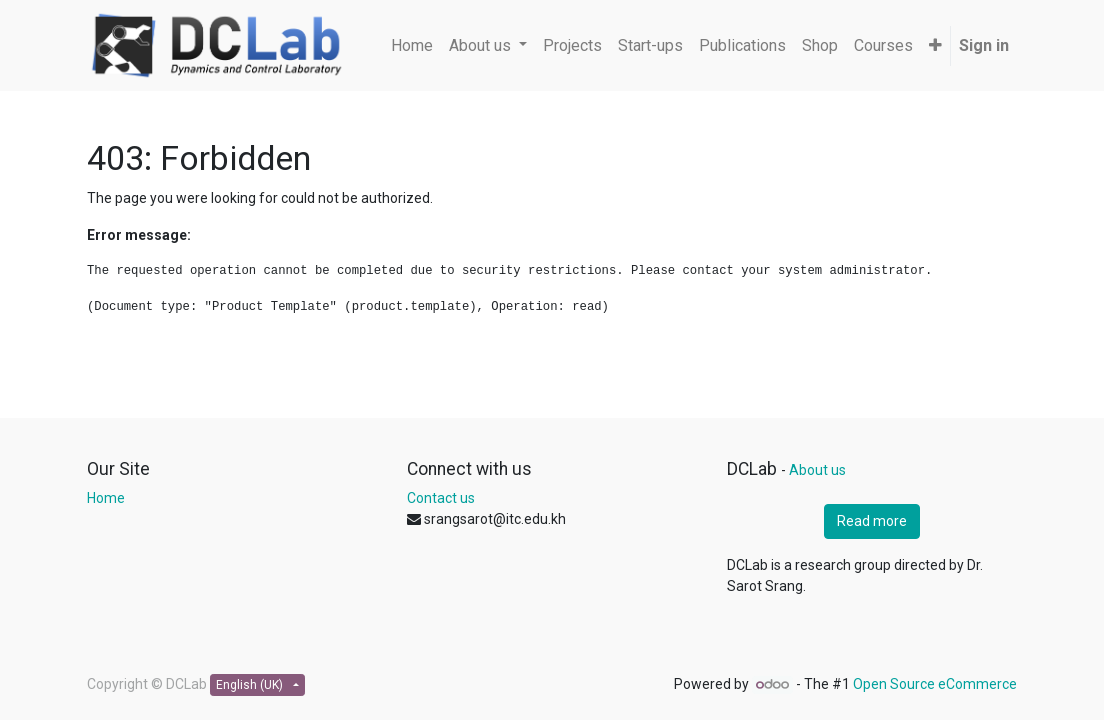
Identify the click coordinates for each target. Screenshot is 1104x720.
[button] (935, 46)
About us (817, 470)
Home (106, 498)
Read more (872, 521)
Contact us (441, 498)
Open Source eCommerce (935, 684)
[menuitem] (412, 46)
